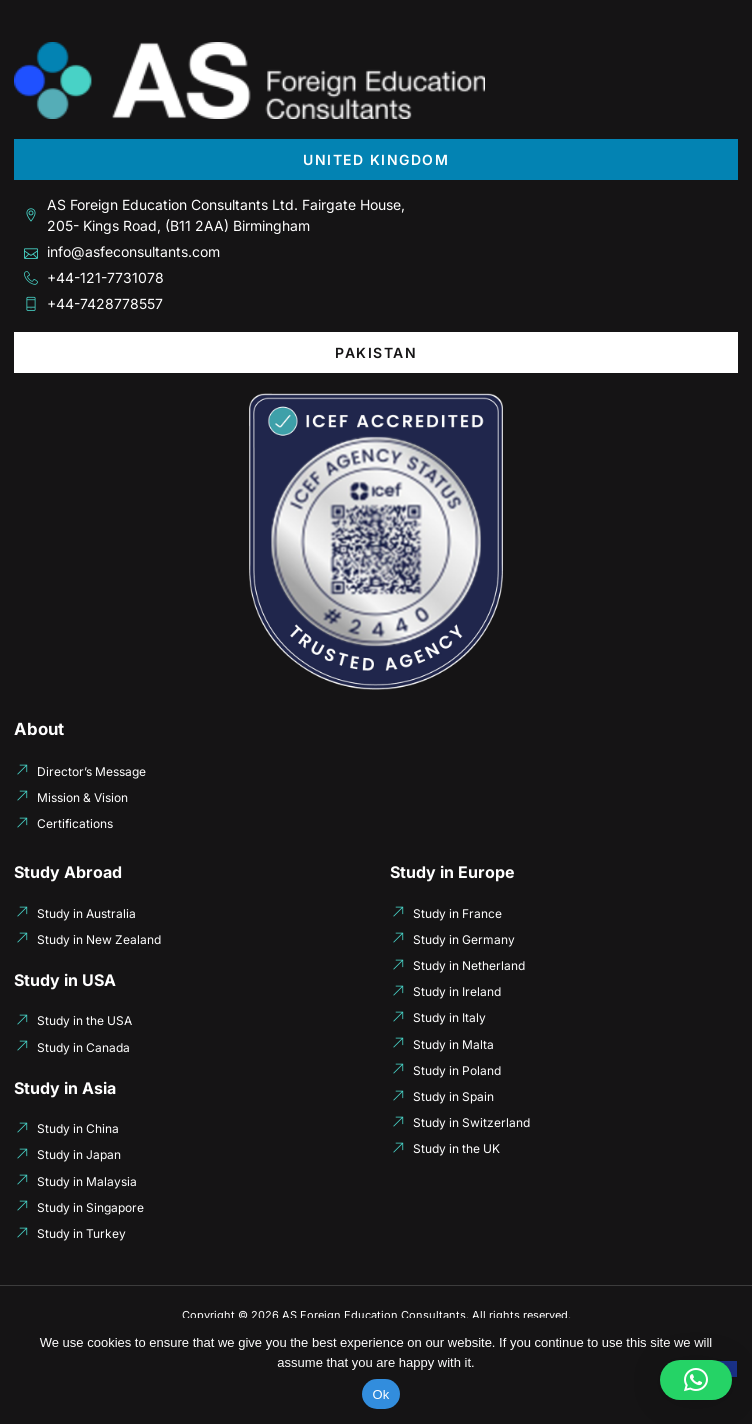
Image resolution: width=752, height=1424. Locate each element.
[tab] (376, 159)
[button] (696, 1380)
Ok (380, 1394)
